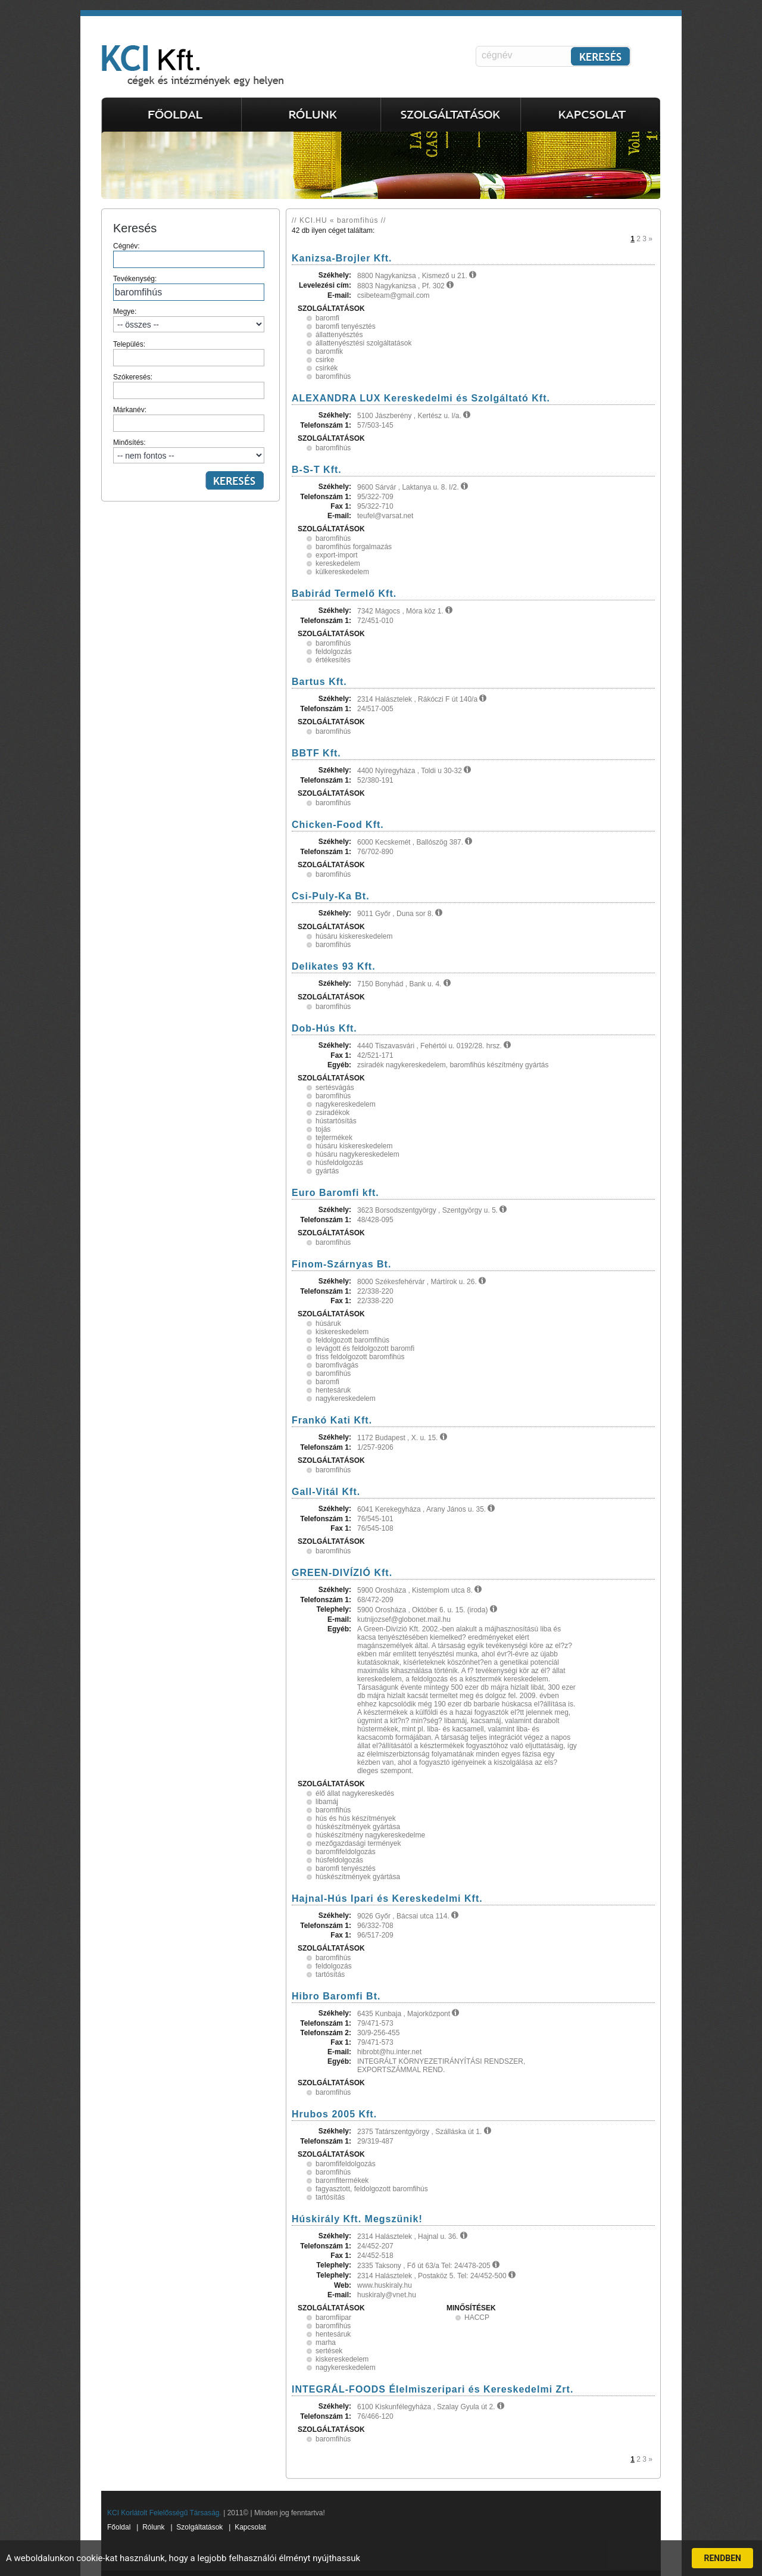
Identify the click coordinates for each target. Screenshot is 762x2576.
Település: (188, 353)
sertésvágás (335, 1087)
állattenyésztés (339, 335)
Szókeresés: (188, 386)
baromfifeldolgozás (346, 1852)
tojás (323, 1129)
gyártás (327, 1171)
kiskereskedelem (342, 1332)
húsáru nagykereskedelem (357, 1154)
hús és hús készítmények (356, 1818)
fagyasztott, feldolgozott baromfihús (372, 2189)
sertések (329, 2351)
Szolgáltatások (199, 2527)
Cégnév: (188, 255)
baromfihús (333, 376)
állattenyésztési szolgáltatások (363, 343)
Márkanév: (188, 419)
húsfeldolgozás (339, 1162)
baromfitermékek (342, 2180)
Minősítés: (188, 450)
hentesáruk (333, 1390)
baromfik (329, 351)
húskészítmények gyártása (358, 1827)
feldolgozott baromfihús (352, 1340)
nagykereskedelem (346, 1104)
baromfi (327, 318)
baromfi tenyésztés (346, 326)
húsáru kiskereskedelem (354, 936)
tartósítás (330, 1974)
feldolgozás (334, 651)
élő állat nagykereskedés (355, 1793)
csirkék (327, 368)
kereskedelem (338, 563)
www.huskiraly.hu (384, 2285)
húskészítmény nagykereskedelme (370, 1835)
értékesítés (333, 660)
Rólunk (153, 2527)
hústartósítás (336, 1121)
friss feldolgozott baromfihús (360, 1357)
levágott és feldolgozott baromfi (365, 1348)
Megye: (188, 319)
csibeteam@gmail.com (393, 295)
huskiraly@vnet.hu (386, 2295)
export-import (337, 555)
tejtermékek (334, 1137)
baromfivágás (337, 1365)
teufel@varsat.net (385, 516)
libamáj (327, 1802)
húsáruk (328, 1323)
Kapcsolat (250, 2527)
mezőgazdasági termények (358, 1843)
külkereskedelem (342, 572)
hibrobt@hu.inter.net (389, 2052)
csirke (325, 360)
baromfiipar (333, 2317)
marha (326, 2342)
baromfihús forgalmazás (354, 547)
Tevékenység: (188, 288)
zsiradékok (332, 1112)
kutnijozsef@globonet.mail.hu (404, 1619)
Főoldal (118, 2527)
